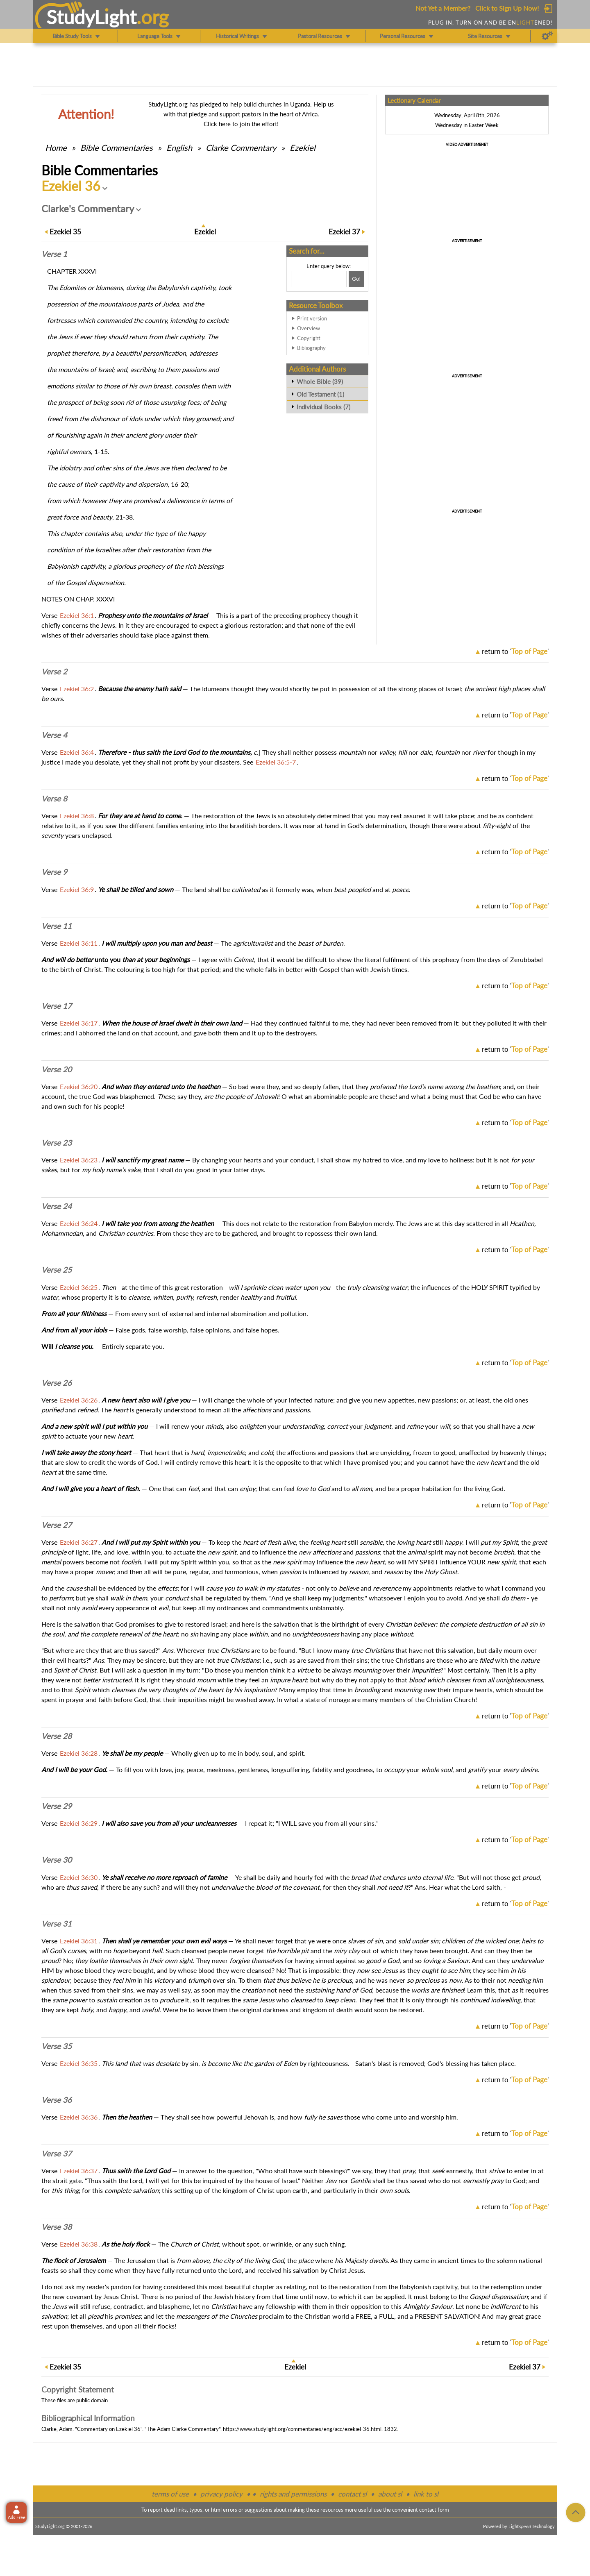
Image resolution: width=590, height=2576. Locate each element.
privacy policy (221, 2494)
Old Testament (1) (320, 394)
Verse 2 (54, 671)
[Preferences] (547, 36)
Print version (312, 318)
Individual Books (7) (323, 407)
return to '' (515, 651)
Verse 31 (56, 1923)
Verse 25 (56, 1269)
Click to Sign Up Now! (507, 8)
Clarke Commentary (241, 147)
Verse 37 (56, 2153)
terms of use (170, 2494)
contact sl (352, 2494)
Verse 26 (56, 1382)
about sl (390, 2494)
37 (344, 231)
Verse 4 (54, 735)
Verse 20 (56, 1069)
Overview (308, 328)
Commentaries (116, 147)
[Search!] (356, 279)
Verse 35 (56, 2046)
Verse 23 (56, 1142)
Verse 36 (56, 2099)
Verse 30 (56, 1859)
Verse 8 (54, 798)
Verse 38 (56, 2226)
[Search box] (319, 279)
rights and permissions (293, 2494)
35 (65, 231)
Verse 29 (56, 1806)
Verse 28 (56, 1736)
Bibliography (311, 348)
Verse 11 (56, 926)
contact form (434, 2509)
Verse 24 (56, 1206)
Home (56, 147)
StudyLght (91, 16)
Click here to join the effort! (241, 123)
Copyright (308, 338)
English (179, 147)
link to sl (425, 2494)
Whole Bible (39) (320, 381)
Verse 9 (54, 871)
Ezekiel (302, 147)
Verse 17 (56, 1005)
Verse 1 (54, 254)
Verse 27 (56, 1525)
